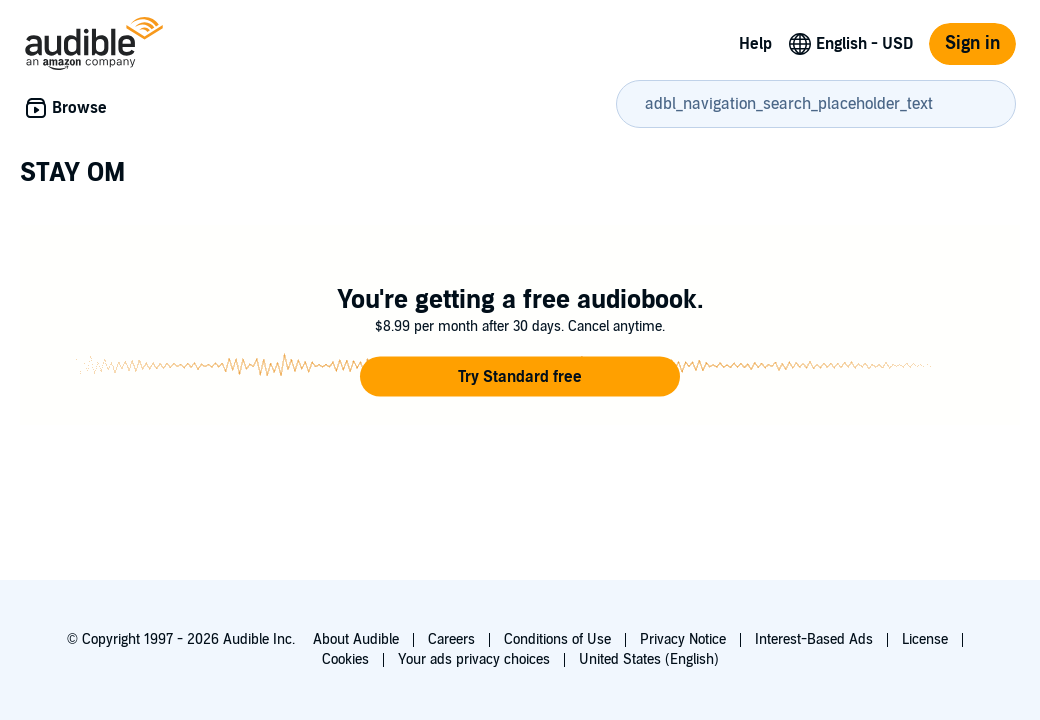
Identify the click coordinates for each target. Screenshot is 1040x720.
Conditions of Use (557, 639)
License (925, 639)
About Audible (356, 639)
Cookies (345, 659)
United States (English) (649, 659)
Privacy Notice (683, 639)
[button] (520, 377)
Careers (451, 639)
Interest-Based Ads (814, 639)
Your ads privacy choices (474, 659)
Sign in (972, 43)
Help (755, 44)
